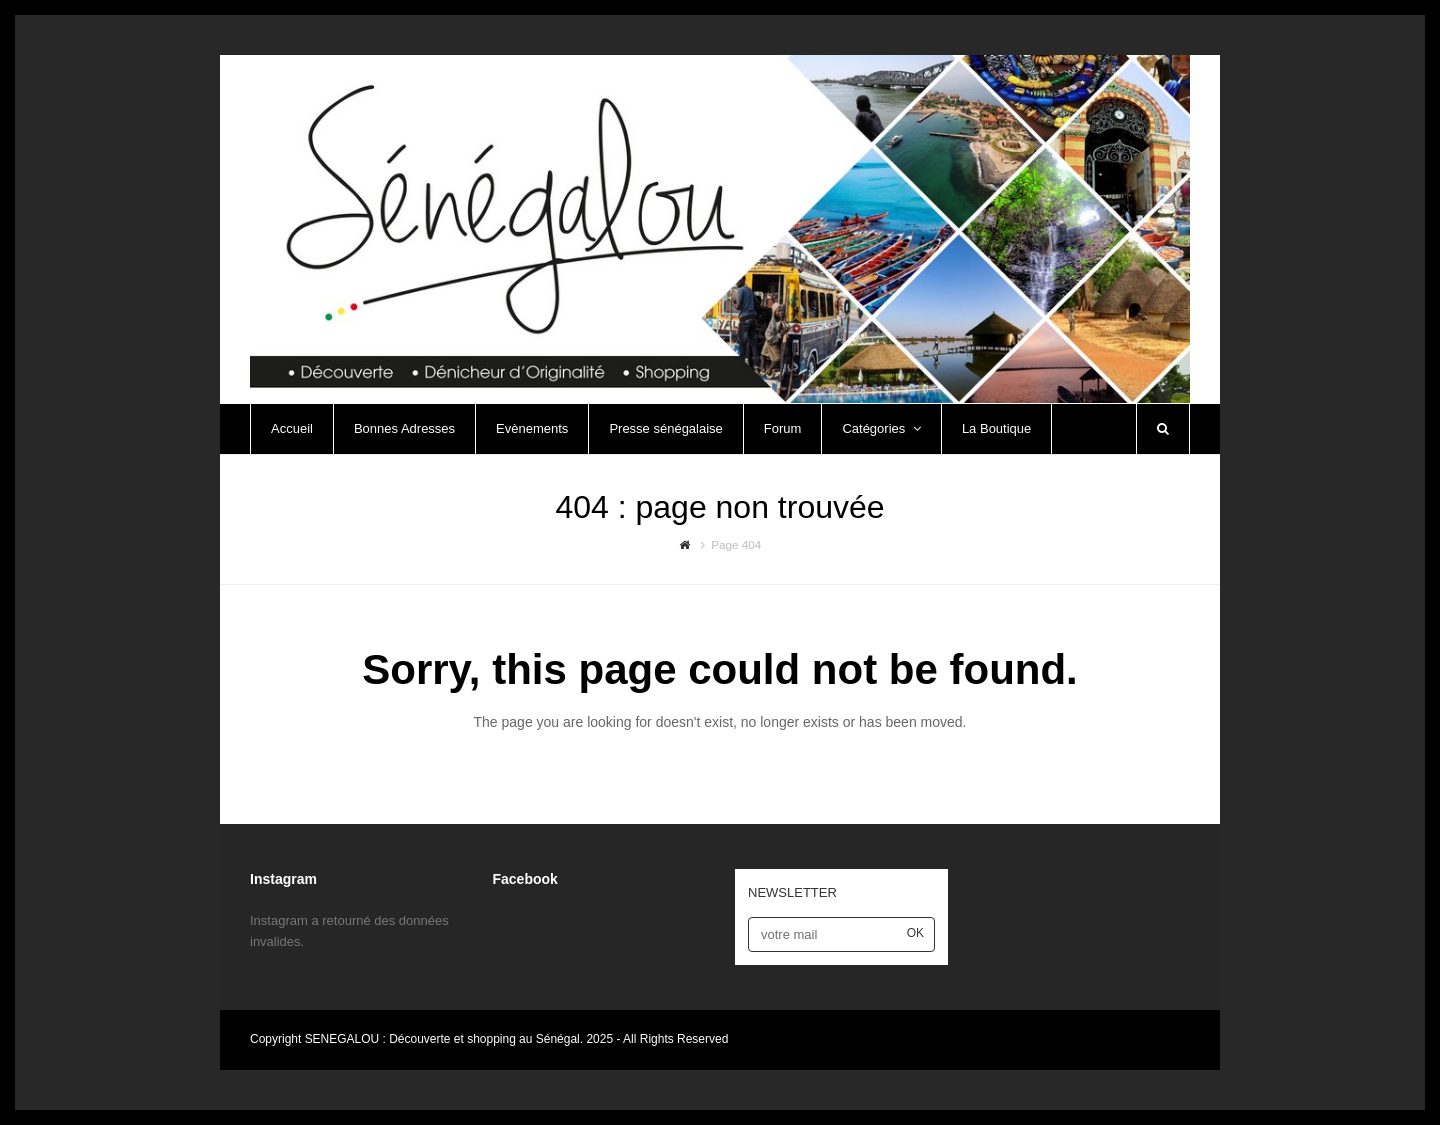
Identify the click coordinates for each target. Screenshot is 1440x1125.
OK (915, 933)
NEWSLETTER (792, 892)
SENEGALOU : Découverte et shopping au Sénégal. (446, 1039)
